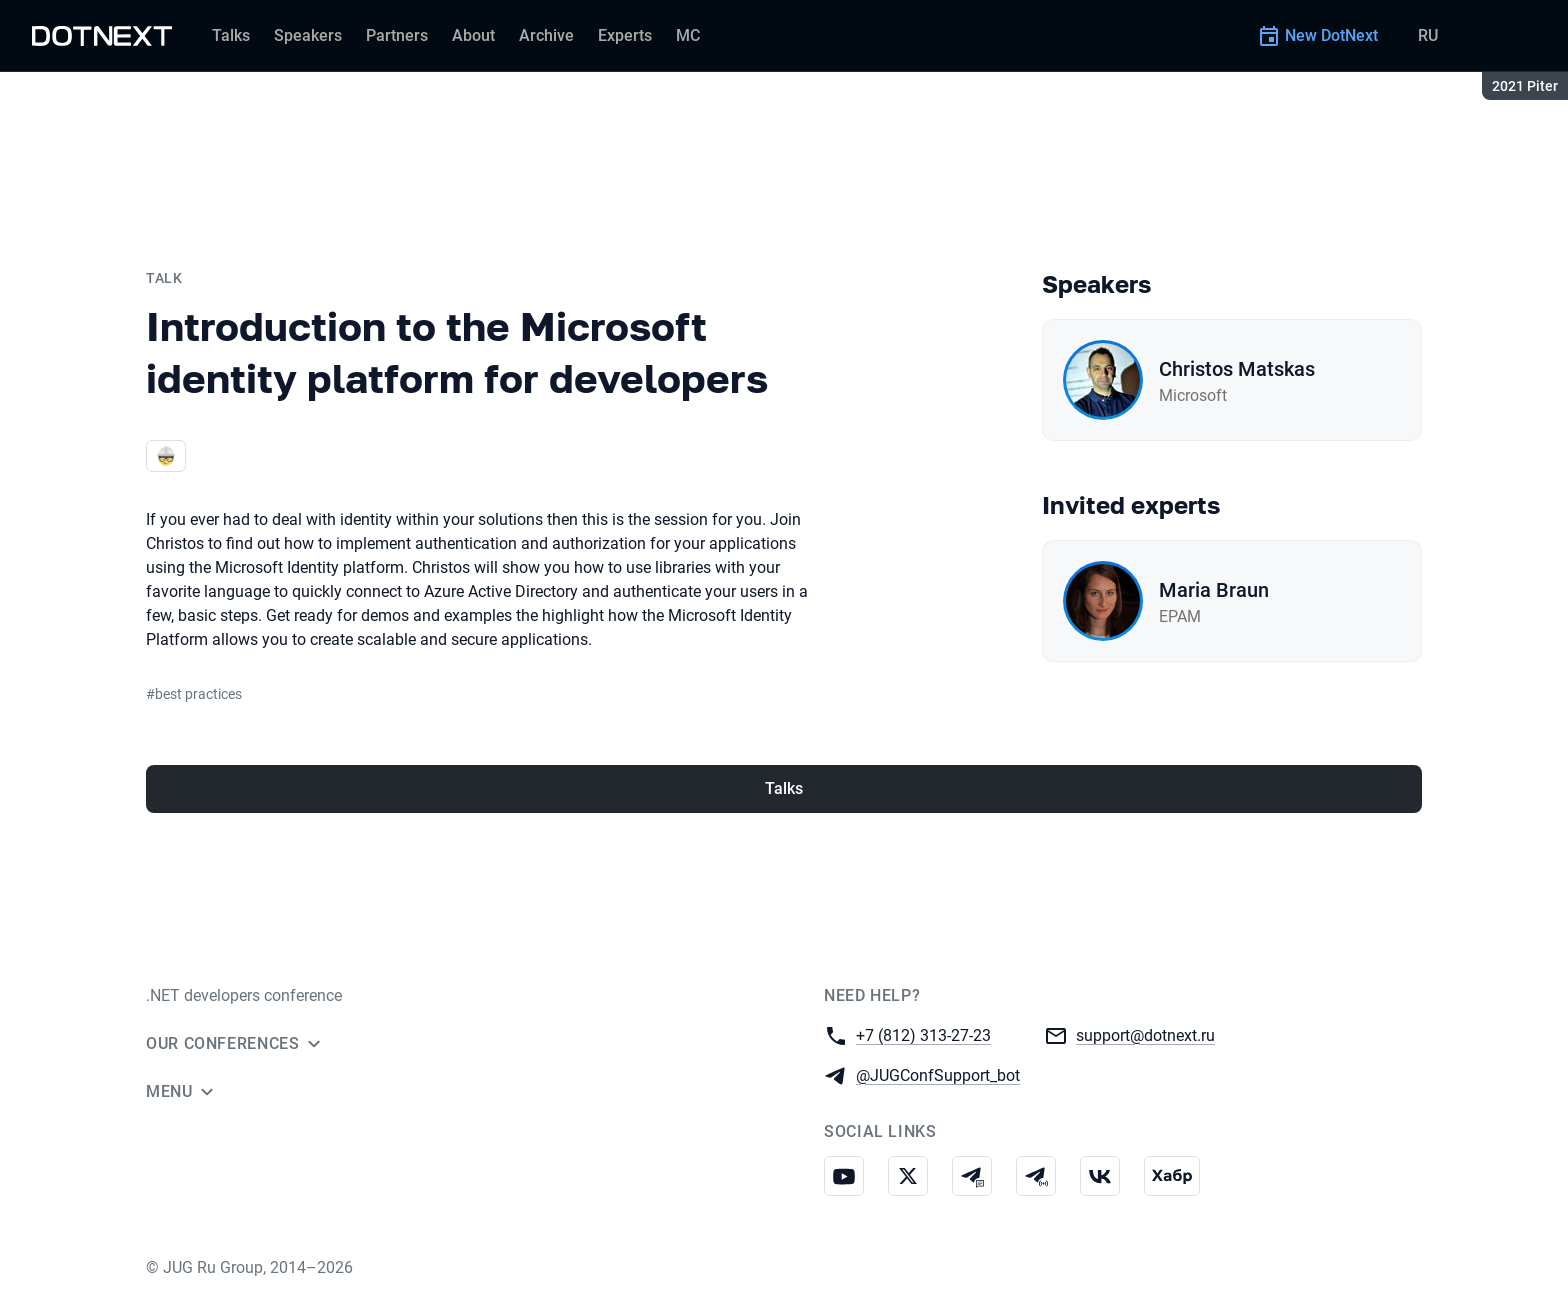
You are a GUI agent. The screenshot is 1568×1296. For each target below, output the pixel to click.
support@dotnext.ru (1145, 1034)
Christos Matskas (1237, 369)
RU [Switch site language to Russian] (1428, 35)
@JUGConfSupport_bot (938, 1074)
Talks (784, 788)
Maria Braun (1214, 590)
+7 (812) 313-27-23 (923, 1034)
